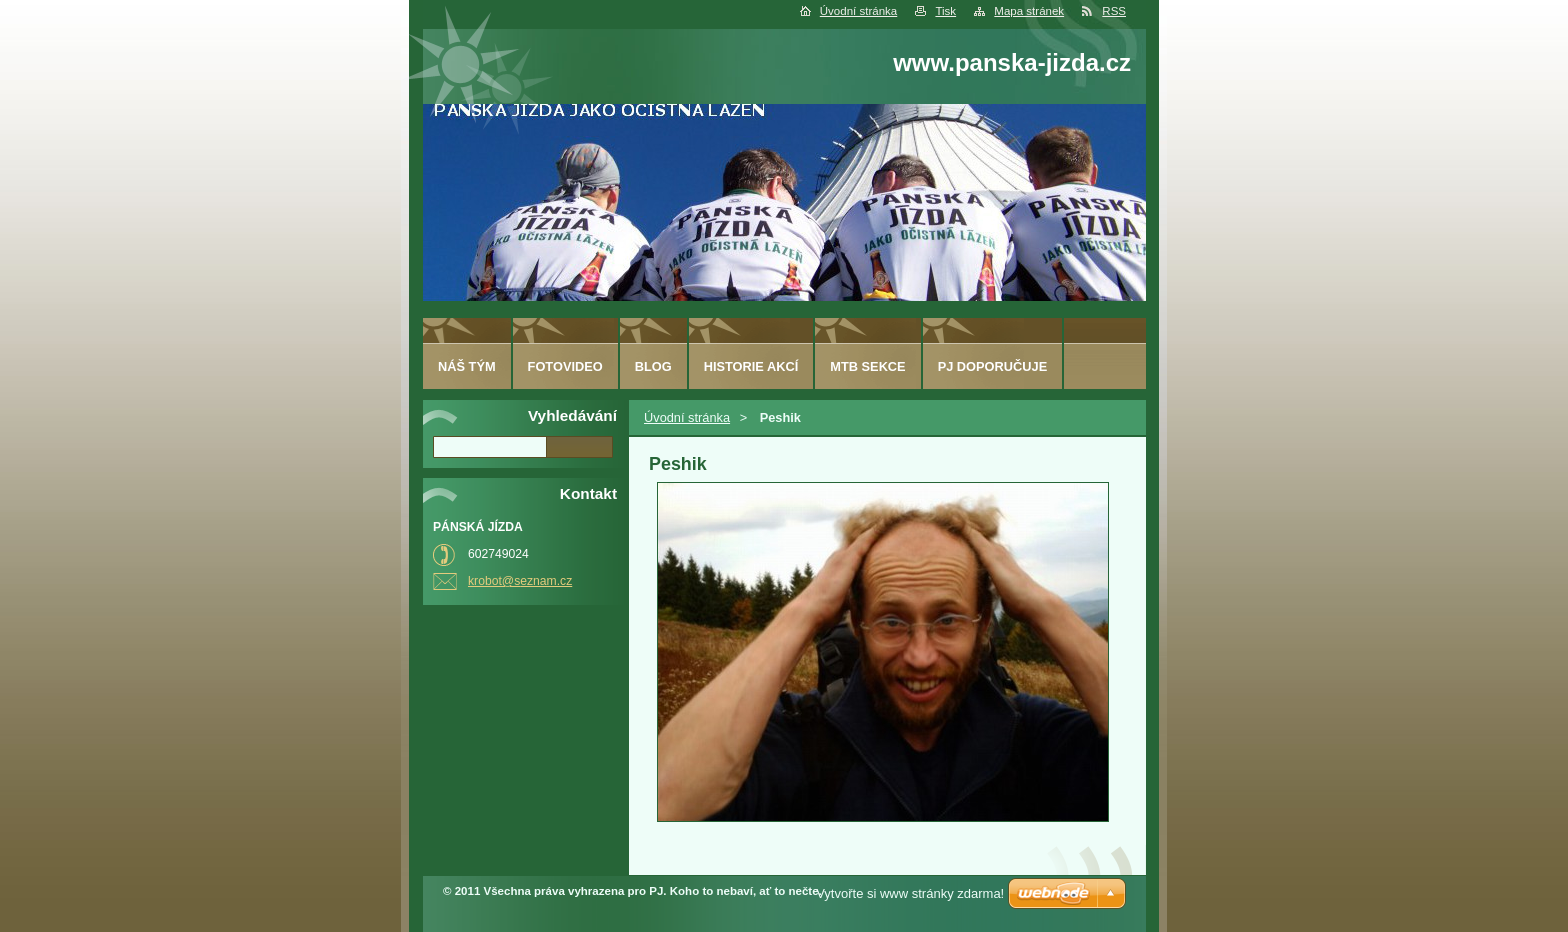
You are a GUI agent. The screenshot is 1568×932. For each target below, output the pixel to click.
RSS (1114, 11)
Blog (653, 366)
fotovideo (565, 366)
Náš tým (467, 366)
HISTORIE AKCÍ (751, 366)
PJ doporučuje (993, 366)
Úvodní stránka (858, 11)
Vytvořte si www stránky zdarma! (910, 893)
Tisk (945, 11)
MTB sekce (867, 366)
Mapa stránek (1029, 11)
